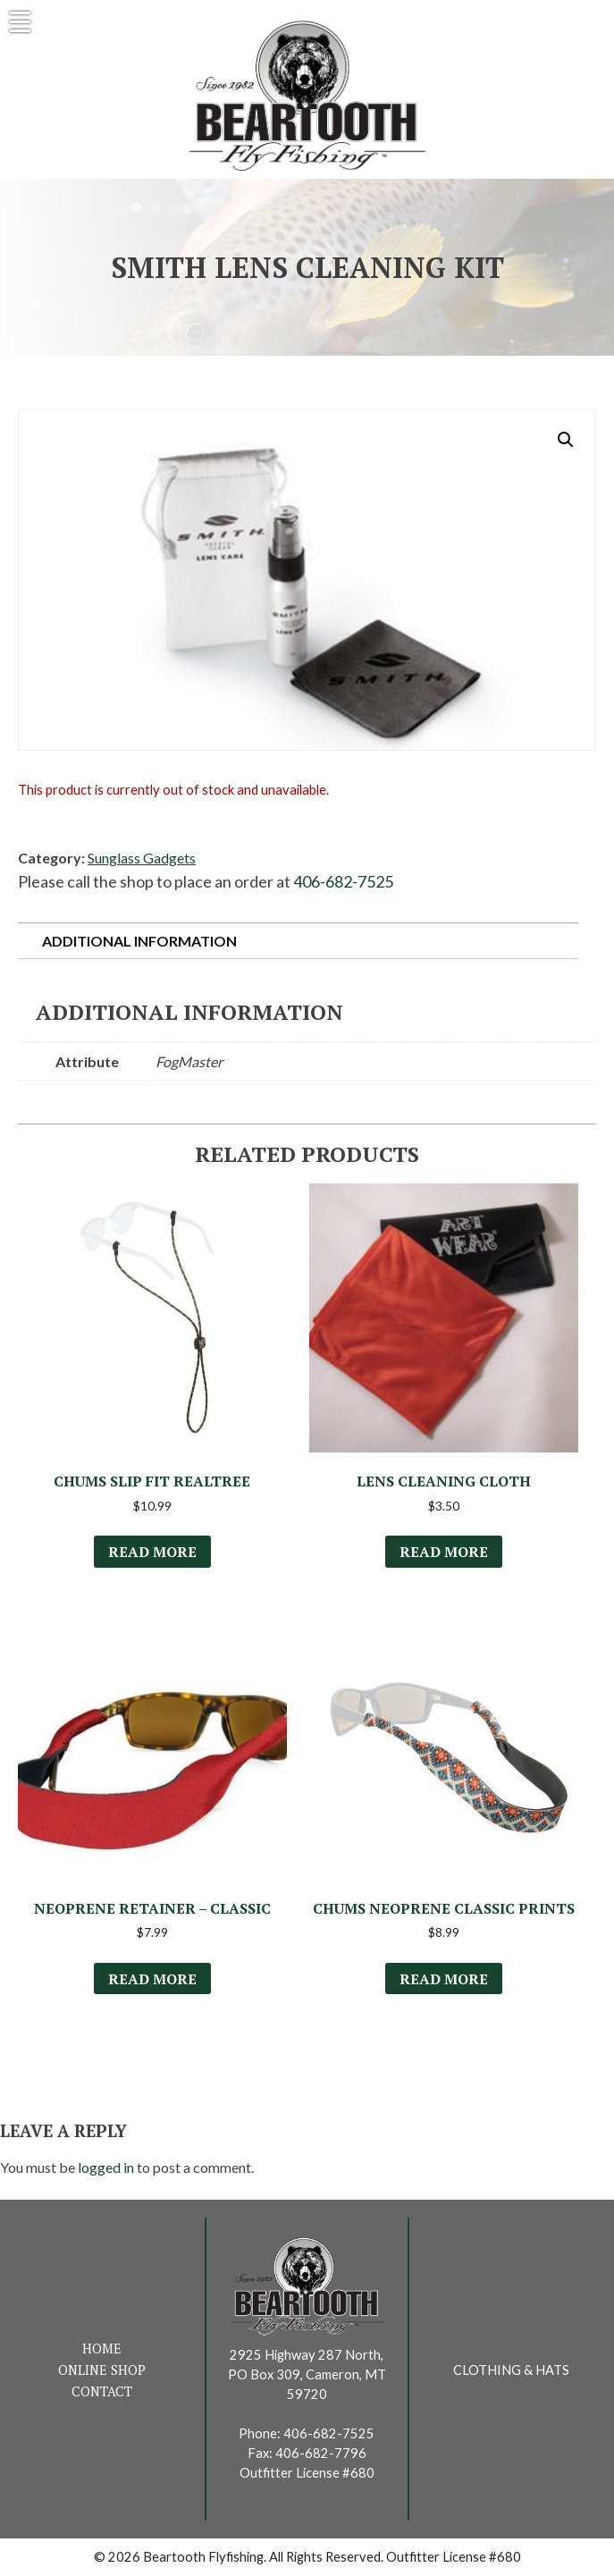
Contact (101, 2391)
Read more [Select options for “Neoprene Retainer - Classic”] (152, 1979)
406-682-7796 (320, 2453)
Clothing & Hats (511, 2370)
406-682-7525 (343, 881)
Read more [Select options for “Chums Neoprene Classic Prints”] (444, 1979)
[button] (566, 440)
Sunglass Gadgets (142, 857)
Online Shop (102, 2369)
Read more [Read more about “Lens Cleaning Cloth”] (444, 1552)
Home (102, 2348)
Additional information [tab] (139, 940)
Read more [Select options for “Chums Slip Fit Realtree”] (152, 1552)
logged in (106, 2167)
